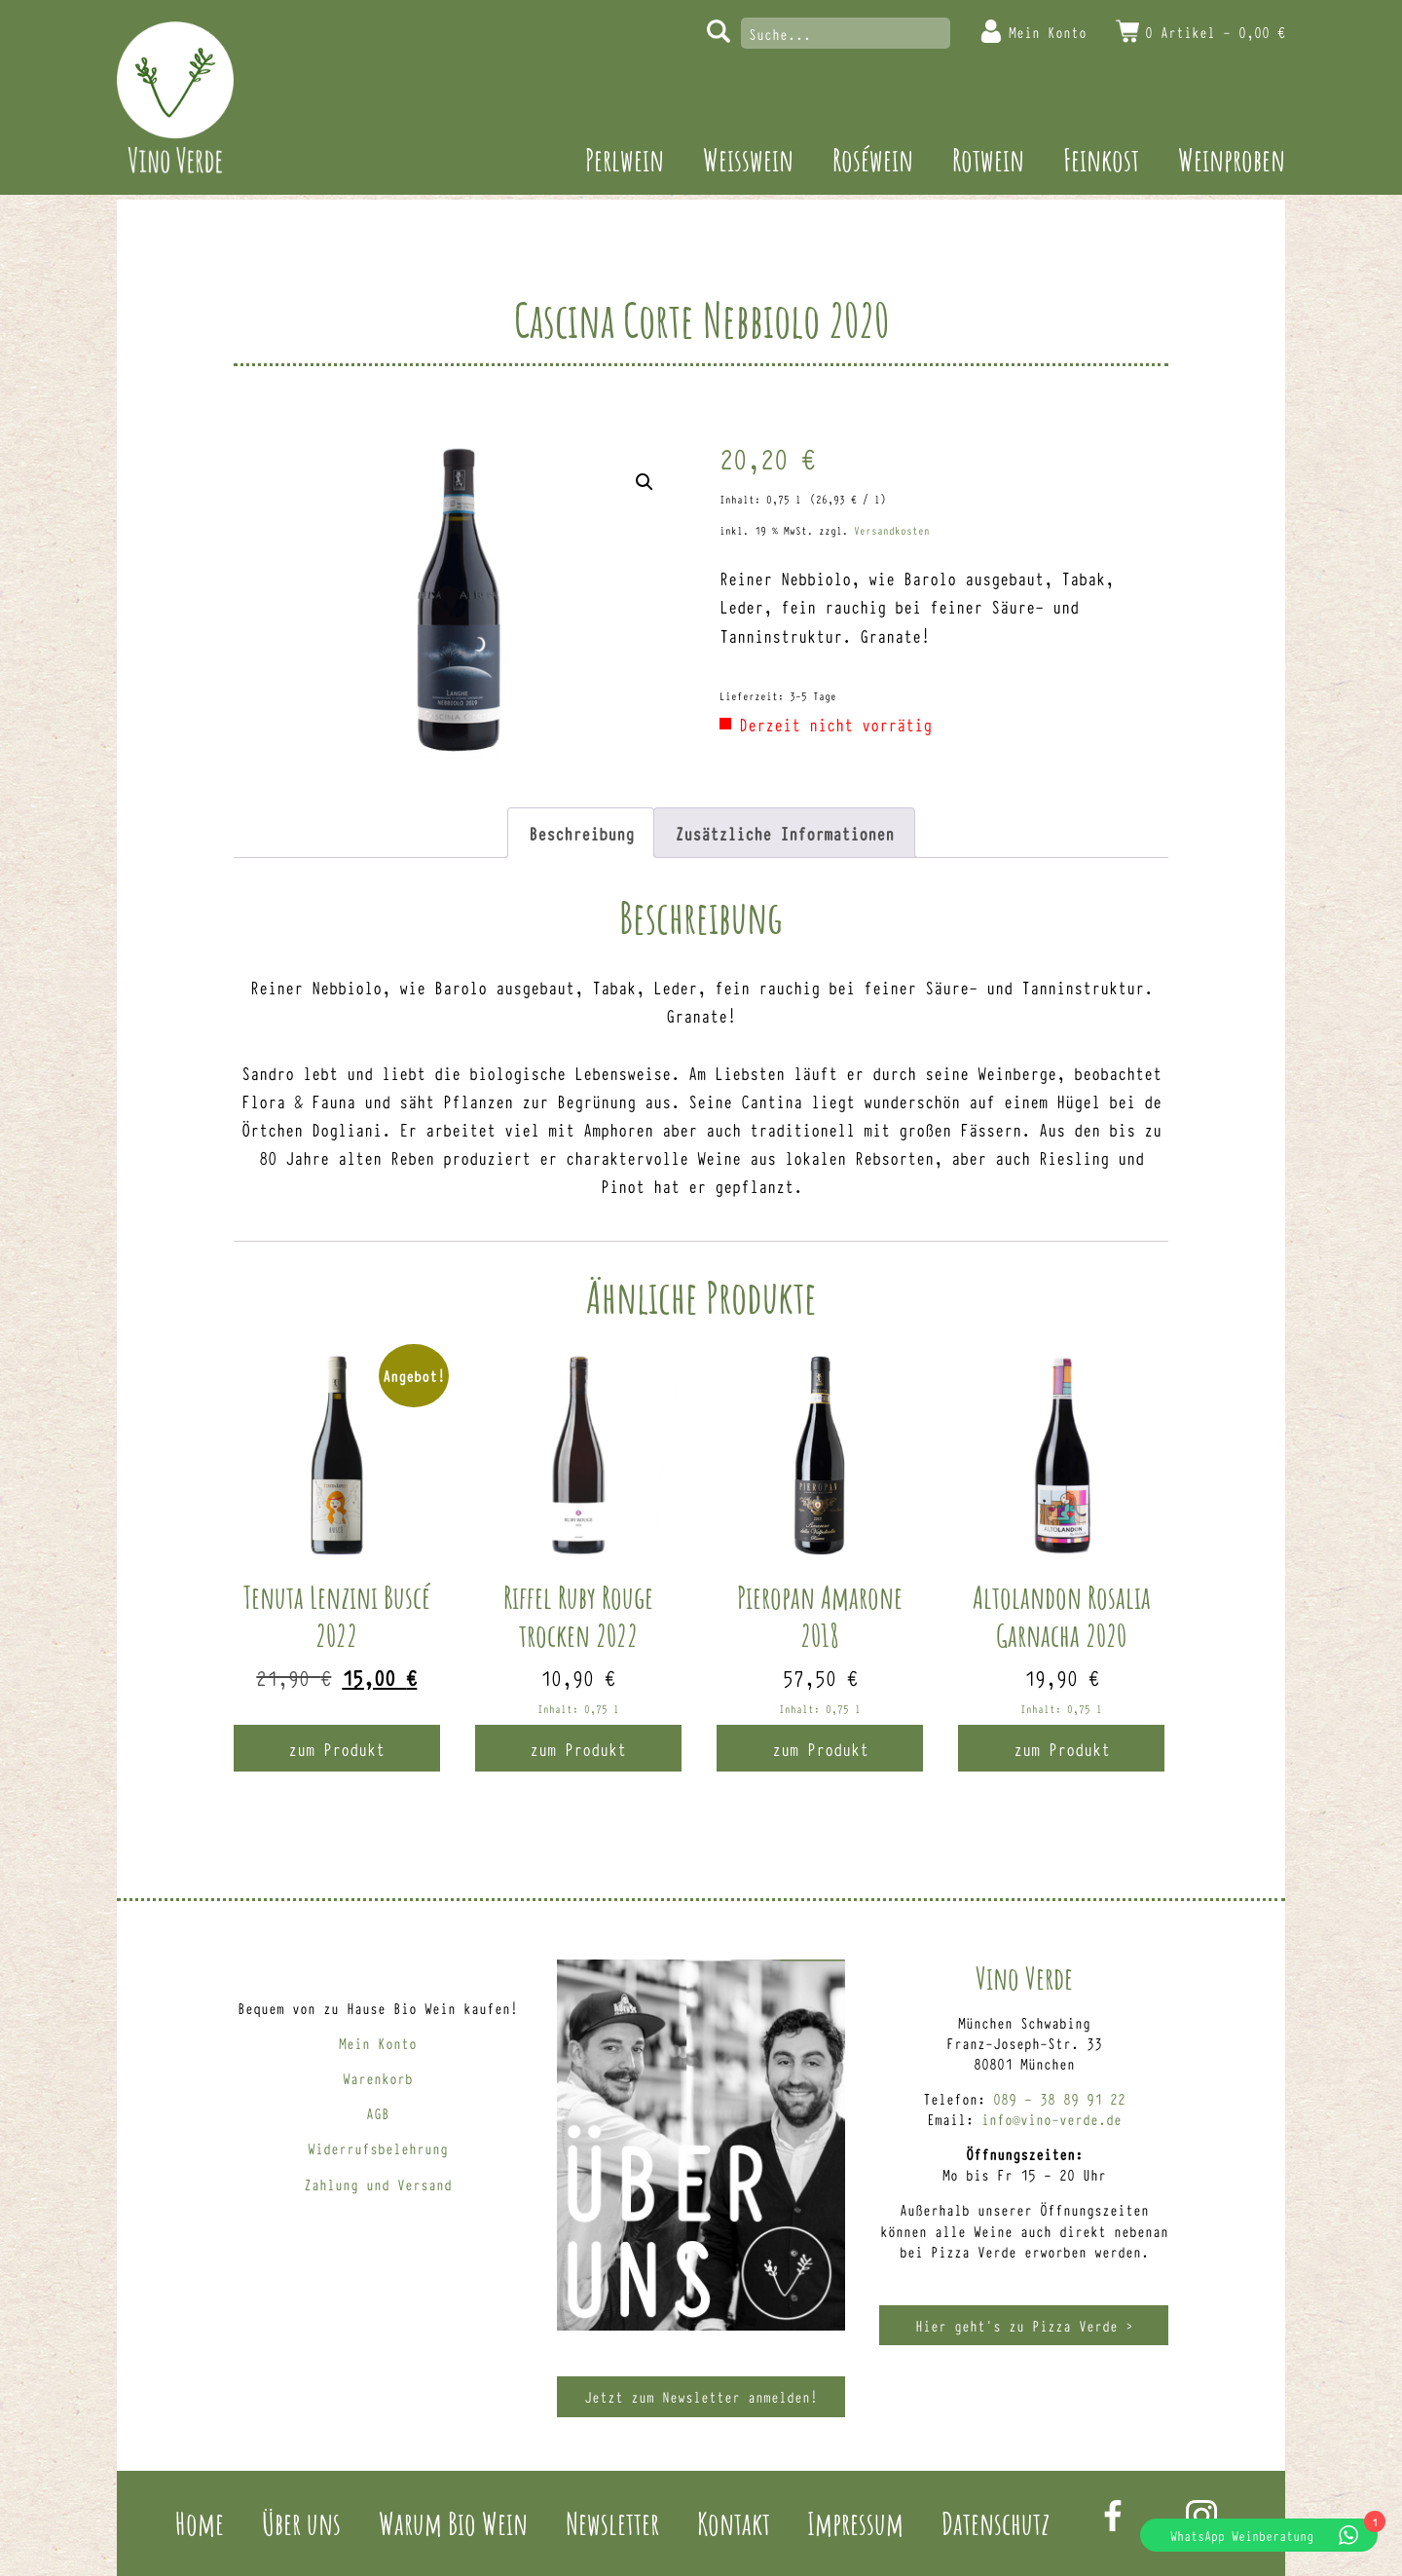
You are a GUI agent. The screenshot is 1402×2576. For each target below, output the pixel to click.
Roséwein (872, 159)
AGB (377, 2113)
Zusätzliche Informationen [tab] (784, 832)
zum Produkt (336, 1748)
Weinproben (1231, 159)
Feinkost (1101, 159)
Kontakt (733, 2523)
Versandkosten (892, 530)
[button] (644, 482)
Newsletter (612, 2523)
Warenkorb (378, 2078)
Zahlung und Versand (378, 2184)
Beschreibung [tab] (581, 832)
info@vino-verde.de (1051, 2119)
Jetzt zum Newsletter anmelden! (701, 2396)
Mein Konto (1048, 31)
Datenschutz (995, 2523)
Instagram (1201, 2515)
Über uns (301, 2523)
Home (199, 2523)
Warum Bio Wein (453, 2523)
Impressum (855, 2523)
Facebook (1112, 2515)
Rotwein (988, 159)
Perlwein (624, 159)
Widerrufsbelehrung (378, 2148)
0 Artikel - (1215, 31)
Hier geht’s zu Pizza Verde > (1024, 2325)
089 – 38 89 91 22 (1059, 2098)
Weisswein (748, 159)
